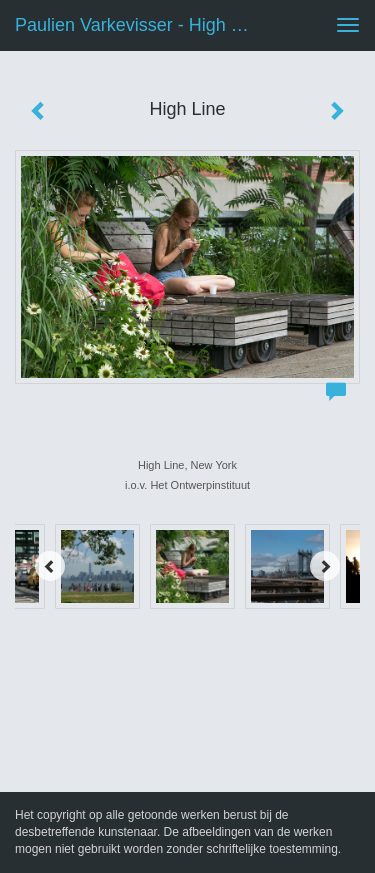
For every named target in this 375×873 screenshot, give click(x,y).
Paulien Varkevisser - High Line (140, 25)
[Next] (325, 566)
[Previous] (50, 566)
